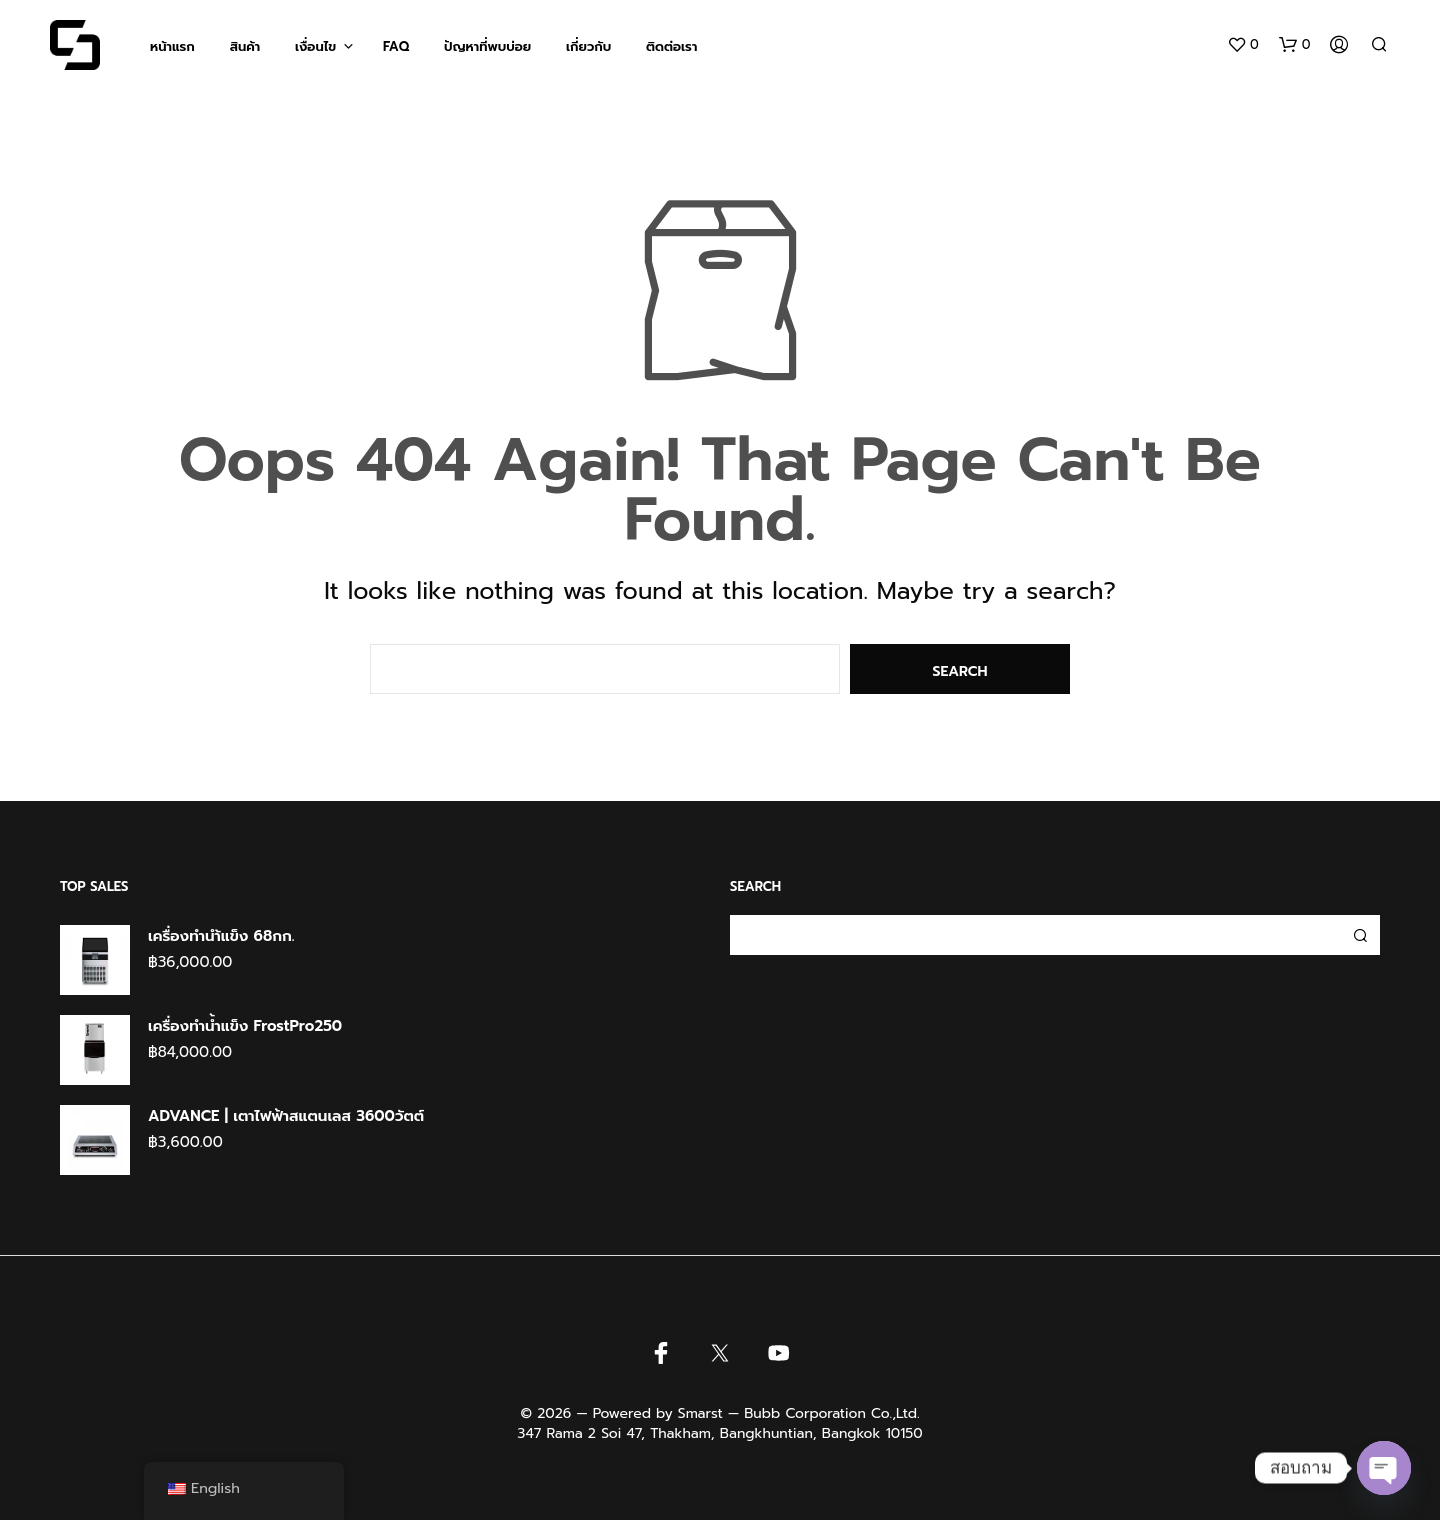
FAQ (396, 46)
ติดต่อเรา (671, 46)
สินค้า (245, 46)
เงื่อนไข (315, 46)
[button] (1243, 45)
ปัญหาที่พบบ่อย (487, 46)
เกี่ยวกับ (588, 46)
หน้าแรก (172, 46)
